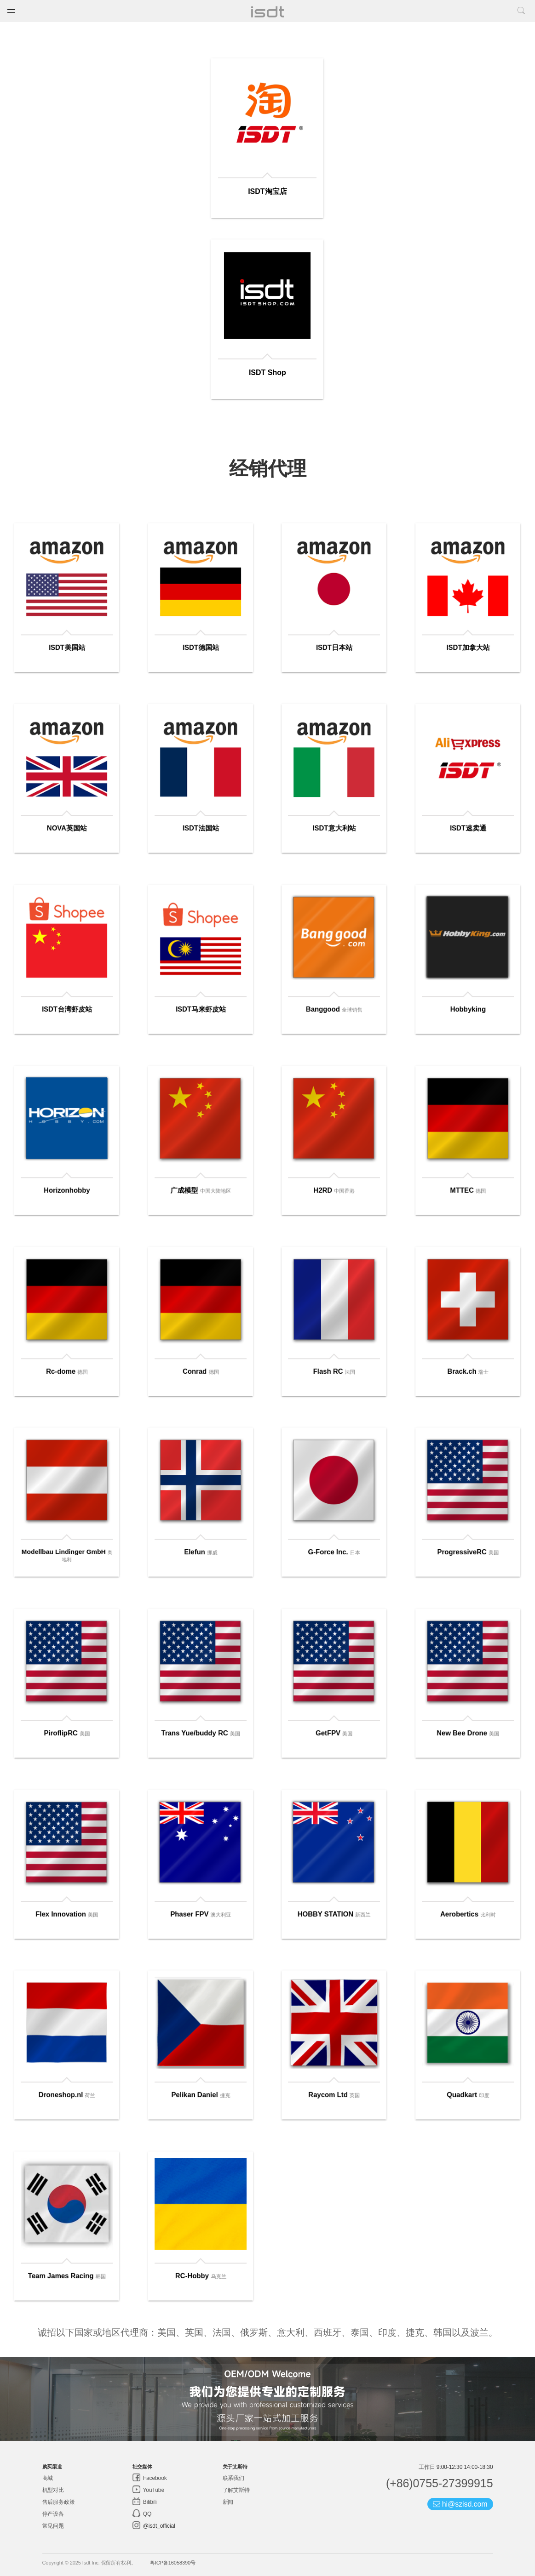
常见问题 (53, 2526)
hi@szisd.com (460, 2504)
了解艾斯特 (236, 2490)
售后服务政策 (58, 2502)
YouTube (153, 2490)
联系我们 (234, 2478)
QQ (147, 2514)
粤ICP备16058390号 (173, 2562)
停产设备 (53, 2514)
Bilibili (149, 2502)
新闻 (228, 2502)
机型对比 (53, 2490)
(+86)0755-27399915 (439, 2483)
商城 (47, 2478)
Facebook (154, 2478)
